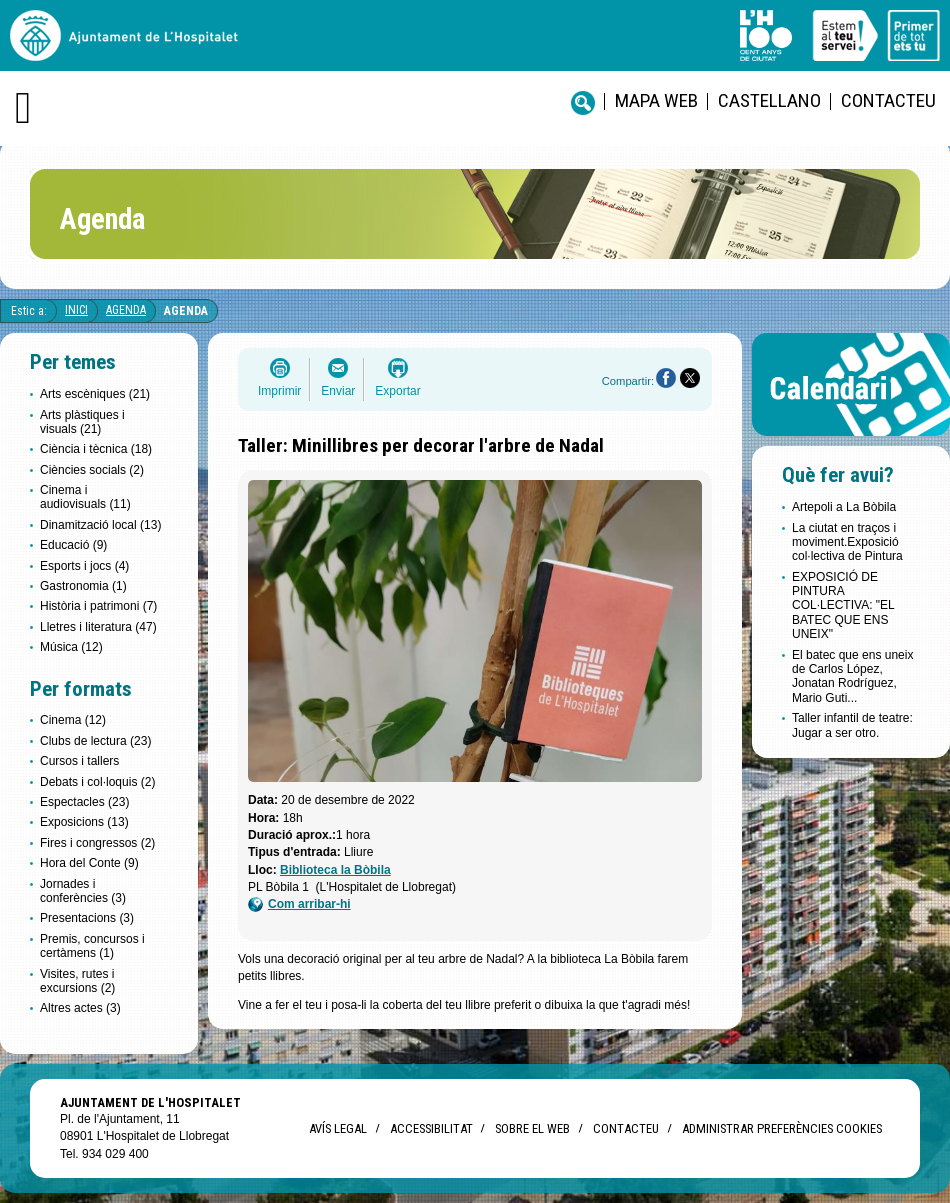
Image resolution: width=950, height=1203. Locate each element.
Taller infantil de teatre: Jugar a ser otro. (852, 725)
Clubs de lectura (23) (95, 741)
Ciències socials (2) (92, 470)
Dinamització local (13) (100, 525)
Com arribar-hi (299, 904)
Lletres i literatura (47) (98, 627)
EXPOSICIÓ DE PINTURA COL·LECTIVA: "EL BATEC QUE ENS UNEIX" (843, 606)
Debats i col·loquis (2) (97, 782)
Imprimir (279, 391)
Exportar (397, 391)
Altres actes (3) (80, 1008)
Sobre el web (532, 1128)
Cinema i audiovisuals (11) (85, 497)
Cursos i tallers (79, 761)
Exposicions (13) (84, 822)
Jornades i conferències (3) (83, 891)
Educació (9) (73, 545)
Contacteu (888, 100)
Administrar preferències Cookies (782, 1128)
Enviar (338, 391)
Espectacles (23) (84, 802)
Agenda (126, 310)
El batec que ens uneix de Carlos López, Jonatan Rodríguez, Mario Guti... (852, 676)
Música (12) (71, 647)
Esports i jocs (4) (84, 566)
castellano (769, 100)
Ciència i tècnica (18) (96, 449)
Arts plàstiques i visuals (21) (82, 422)
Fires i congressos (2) (97, 843)
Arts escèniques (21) (95, 394)
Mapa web (656, 100)
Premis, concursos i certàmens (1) (92, 946)
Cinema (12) (73, 720)
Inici (76, 310)
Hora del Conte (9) (89, 863)
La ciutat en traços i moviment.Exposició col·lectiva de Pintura (847, 542)
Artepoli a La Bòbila (844, 507)
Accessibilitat (431, 1128)
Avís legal (338, 1128)
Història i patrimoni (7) (98, 606)
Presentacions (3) (87, 918)
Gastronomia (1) (83, 586)
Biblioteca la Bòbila (335, 870)
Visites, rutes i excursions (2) (77, 981)
